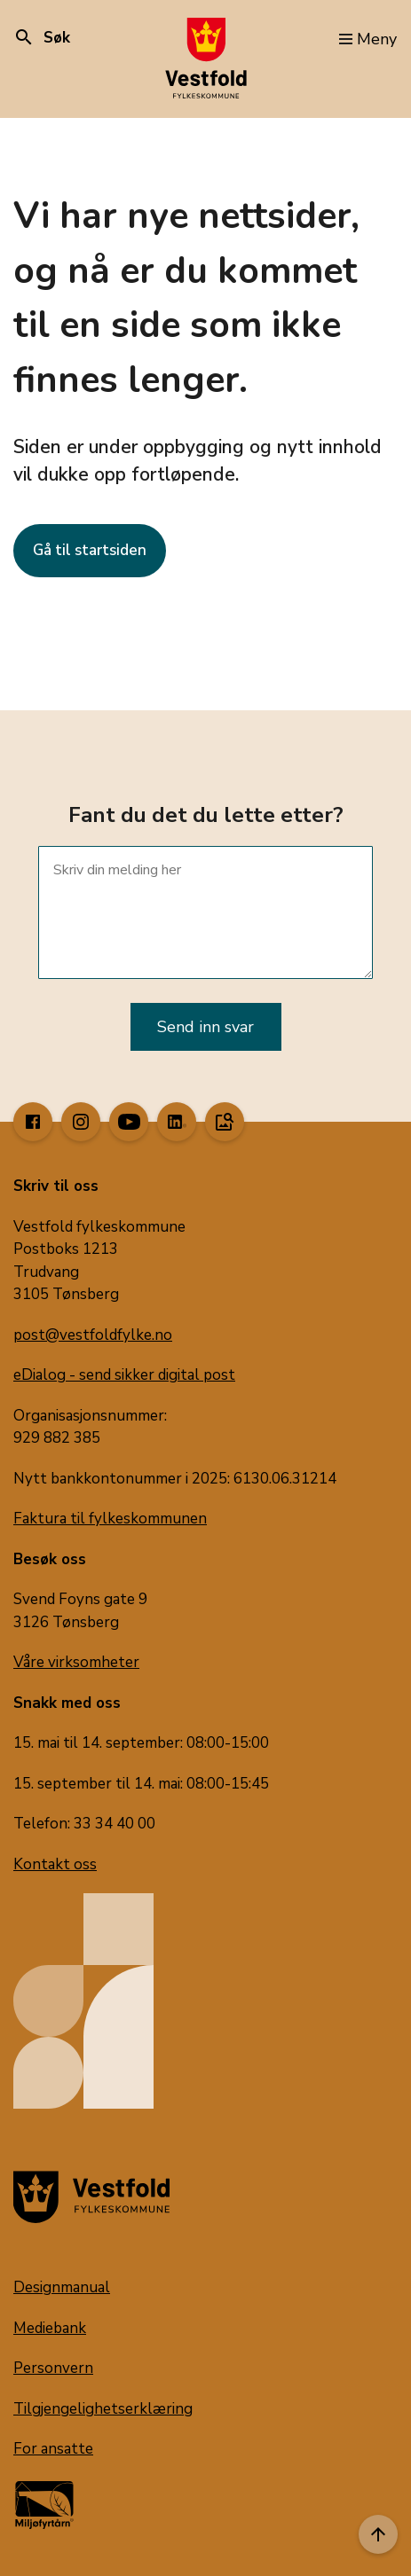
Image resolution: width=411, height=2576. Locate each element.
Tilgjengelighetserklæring (103, 2409)
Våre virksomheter (76, 1662)
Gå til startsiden (89, 550)
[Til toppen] (378, 2534)
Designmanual (61, 2287)
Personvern (53, 2368)
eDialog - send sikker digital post (124, 1375)
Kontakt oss (55, 1864)
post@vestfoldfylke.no (92, 1335)
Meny (368, 39)
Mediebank (49, 2328)
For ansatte (53, 2449)
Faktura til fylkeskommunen (110, 1518)
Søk (41, 37)
